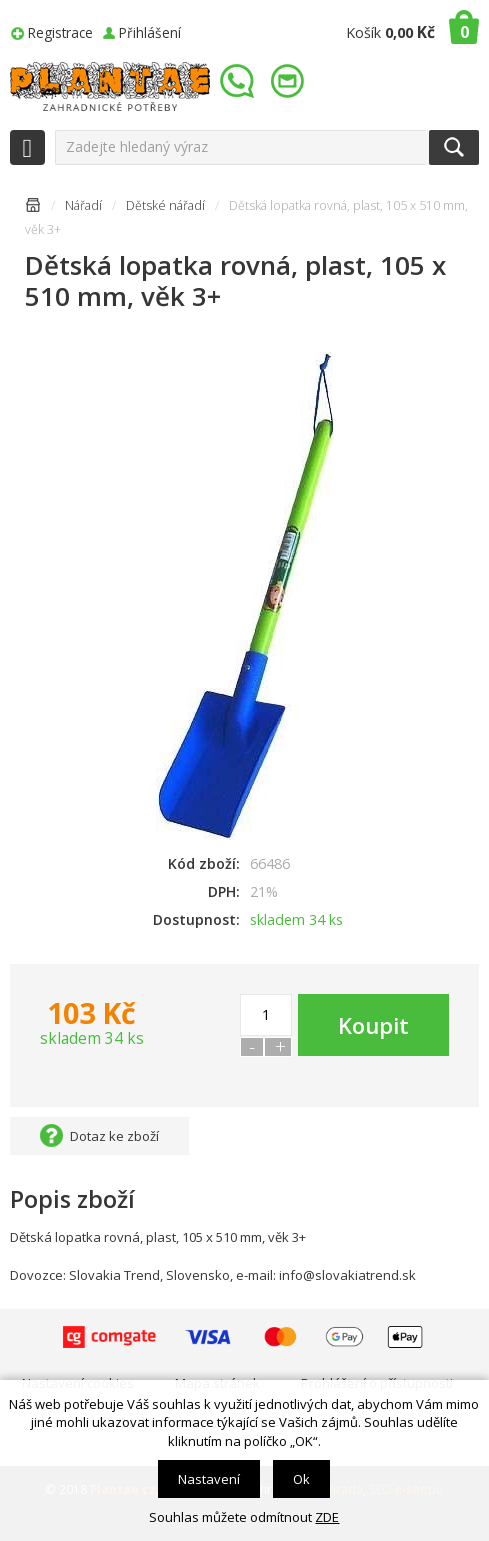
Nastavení (209, 1479)
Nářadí (83, 205)
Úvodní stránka (33, 208)
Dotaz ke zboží (114, 1136)
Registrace (60, 32)
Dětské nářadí (165, 205)
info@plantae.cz (290, 81)
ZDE (327, 1517)
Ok (301, 1479)
